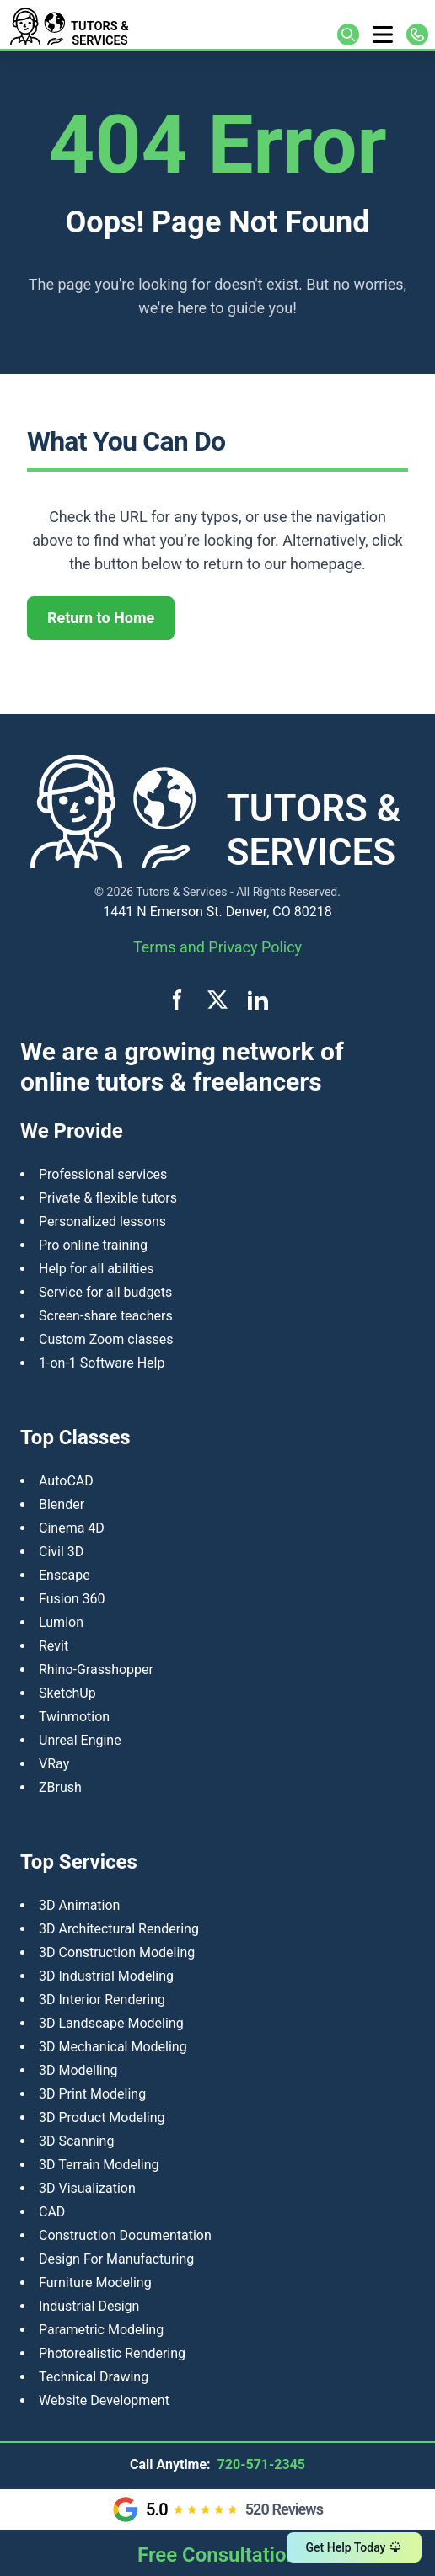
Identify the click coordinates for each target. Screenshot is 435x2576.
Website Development (104, 2400)
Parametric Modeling (101, 2330)
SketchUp (67, 1693)
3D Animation (79, 1905)
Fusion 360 (72, 1599)
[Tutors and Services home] (112, 24)
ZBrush (60, 1787)
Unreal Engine (80, 1740)
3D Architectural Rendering (119, 1929)
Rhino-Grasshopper (96, 1669)
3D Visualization (87, 2188)
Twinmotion (74, 1717)
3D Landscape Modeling (111, 2023)
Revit (53, 1646)
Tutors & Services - (185, 892)
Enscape (64, 1575)
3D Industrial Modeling (106, 1976)
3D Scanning (76, 2141)
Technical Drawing (93, 2377)
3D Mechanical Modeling (113, 2047)
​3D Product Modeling (102, 2117)
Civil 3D (61, 1552)
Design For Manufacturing (116, 2259)
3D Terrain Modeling (99, 2165)
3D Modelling (78, 2070)
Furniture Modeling (95, 2283)
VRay (54, 1764)
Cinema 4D (72, 1528)
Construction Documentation (125, 2235)
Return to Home (100, 618)
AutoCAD (66, 1481)
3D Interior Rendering (102, 2000)
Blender (61, 1504)
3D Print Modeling (92, 2094)
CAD (52, 2212)
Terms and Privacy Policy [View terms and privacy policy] (217, 947)
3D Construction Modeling (117, 1952)
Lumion (61, 1622)
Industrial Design (89, 2306)
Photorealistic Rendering (112, 2353)
